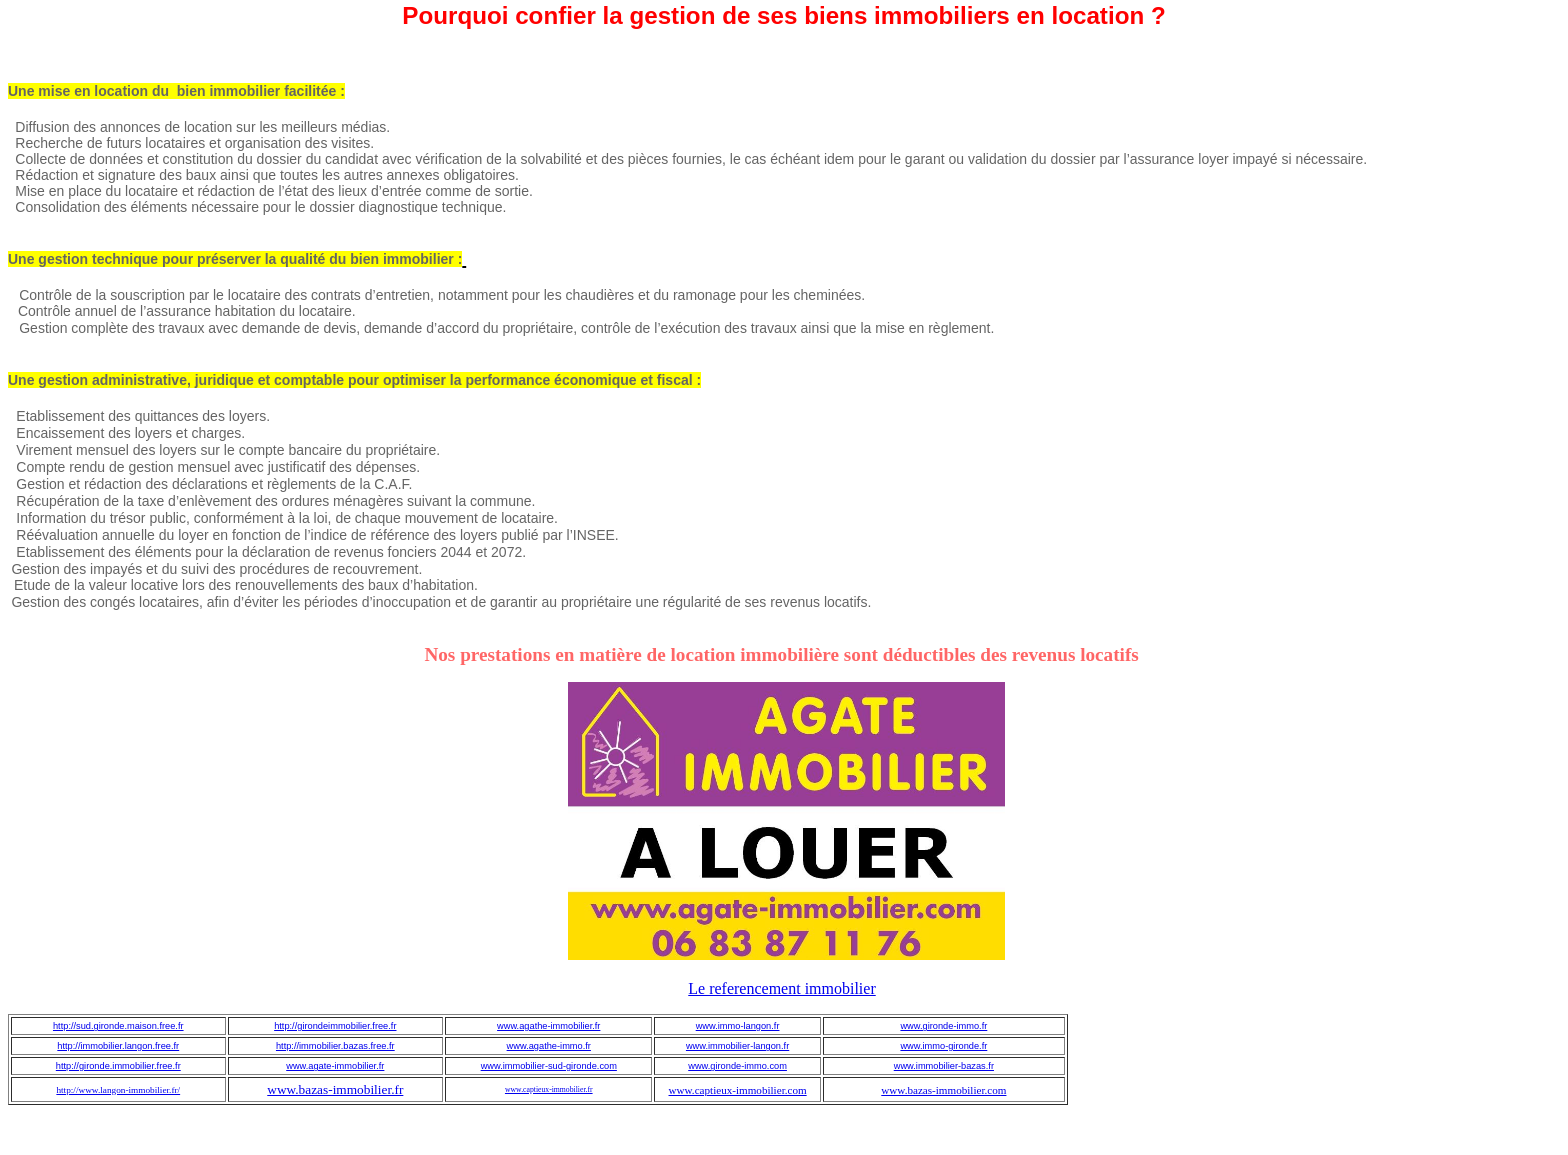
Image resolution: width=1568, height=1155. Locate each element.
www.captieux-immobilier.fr (549, 1089)
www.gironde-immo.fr (943, 1026)
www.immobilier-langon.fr (737, 1046)
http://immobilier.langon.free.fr (118, 1046)
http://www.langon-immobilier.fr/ (118, 1090)
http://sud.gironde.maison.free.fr (118, 1026)
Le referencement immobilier (781, 988)
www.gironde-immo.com (737, 1066)
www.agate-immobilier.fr (335, 1066)
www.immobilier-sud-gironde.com (549, 1066)
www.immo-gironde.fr (943, 1046)
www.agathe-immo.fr (549, 1046)
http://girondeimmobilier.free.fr (335, 1026)
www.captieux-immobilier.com (738, 1090)
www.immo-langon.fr (738, 1026)
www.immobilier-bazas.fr (944, 1066)
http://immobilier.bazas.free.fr (335, 1046)
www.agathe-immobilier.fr (548, 1026)
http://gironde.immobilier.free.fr (118, 1066)
